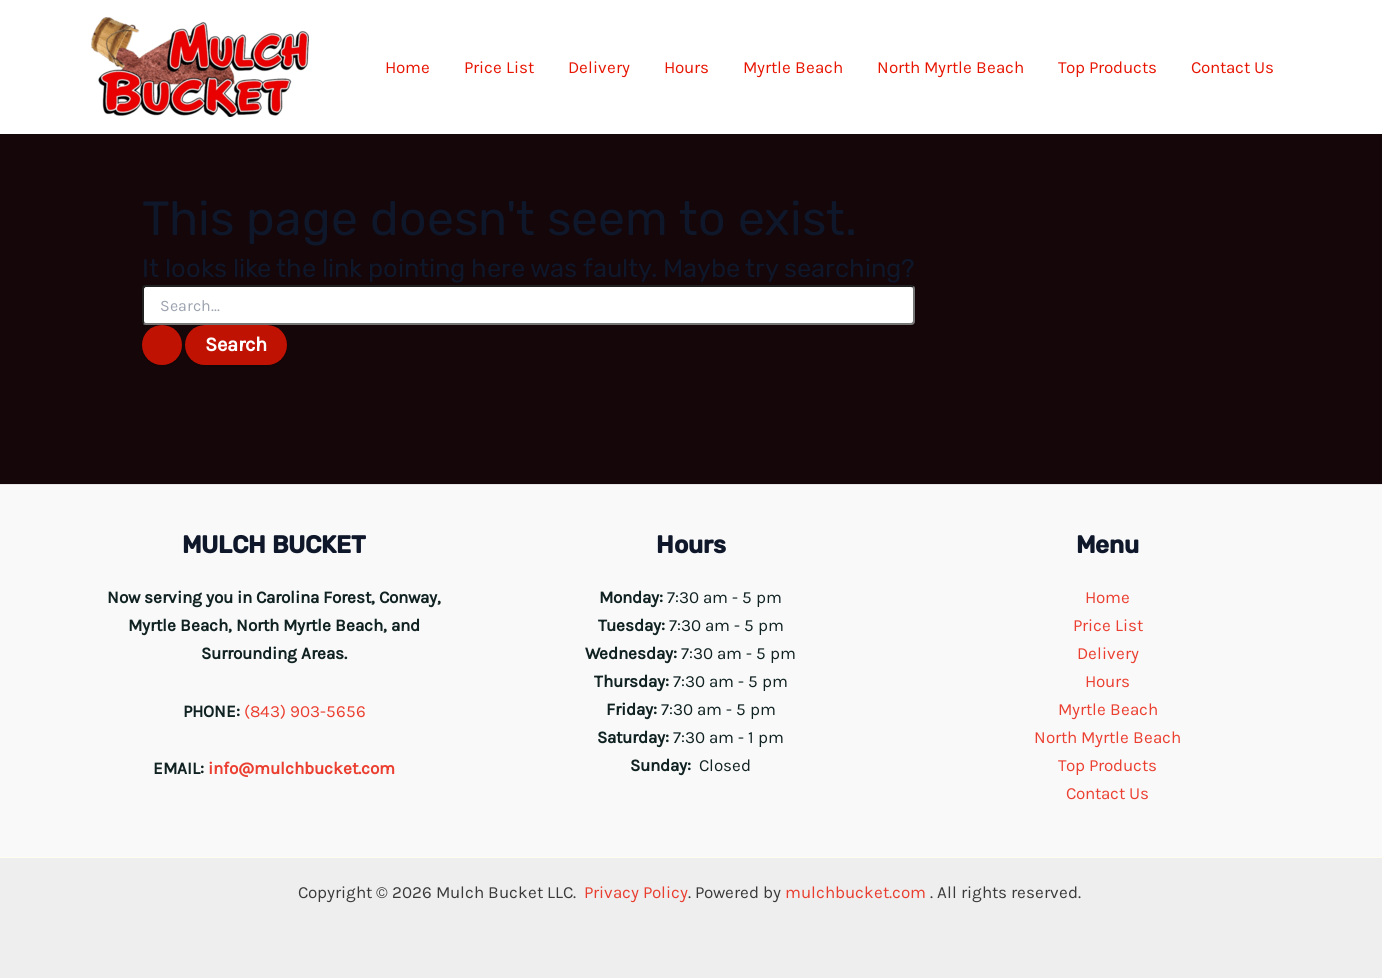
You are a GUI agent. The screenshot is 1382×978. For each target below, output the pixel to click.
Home (1107, 597)
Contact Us (1107, 793)
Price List (1108, 625)
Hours (1107, 681)
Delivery (1108, 653)
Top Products (1107, 765)
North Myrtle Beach (1107, 737)
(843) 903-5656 (305, 711)
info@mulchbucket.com (301, 768)
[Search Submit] (162, 345)
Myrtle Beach (1108, 709)
